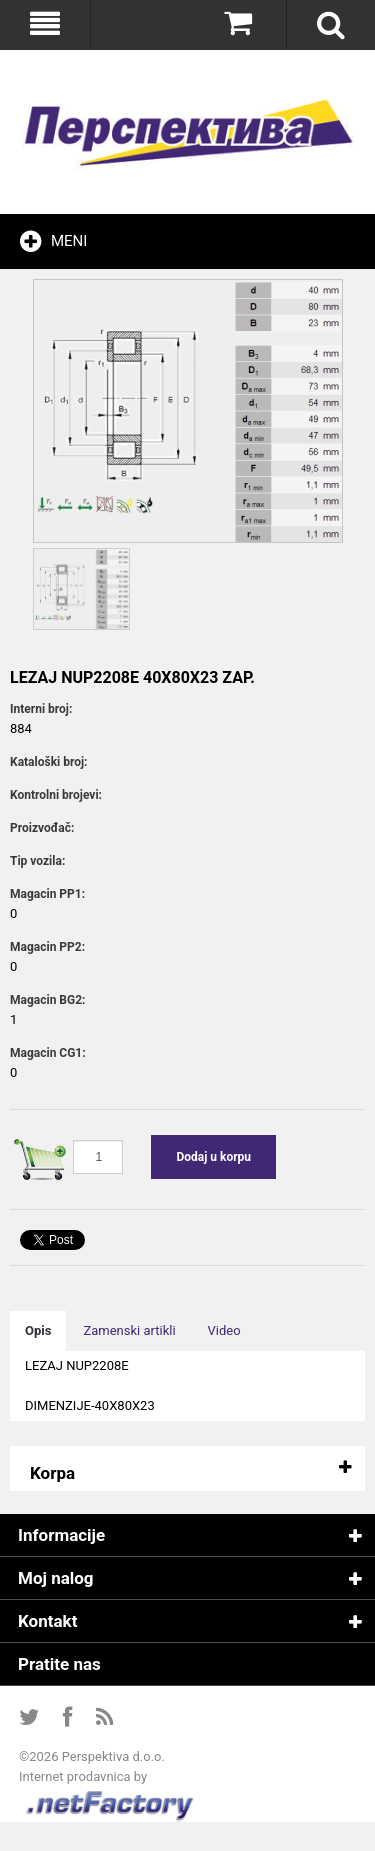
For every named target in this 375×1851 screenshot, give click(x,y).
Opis (38, 1330)
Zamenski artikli (129, 1330)
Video (224, 1330)
